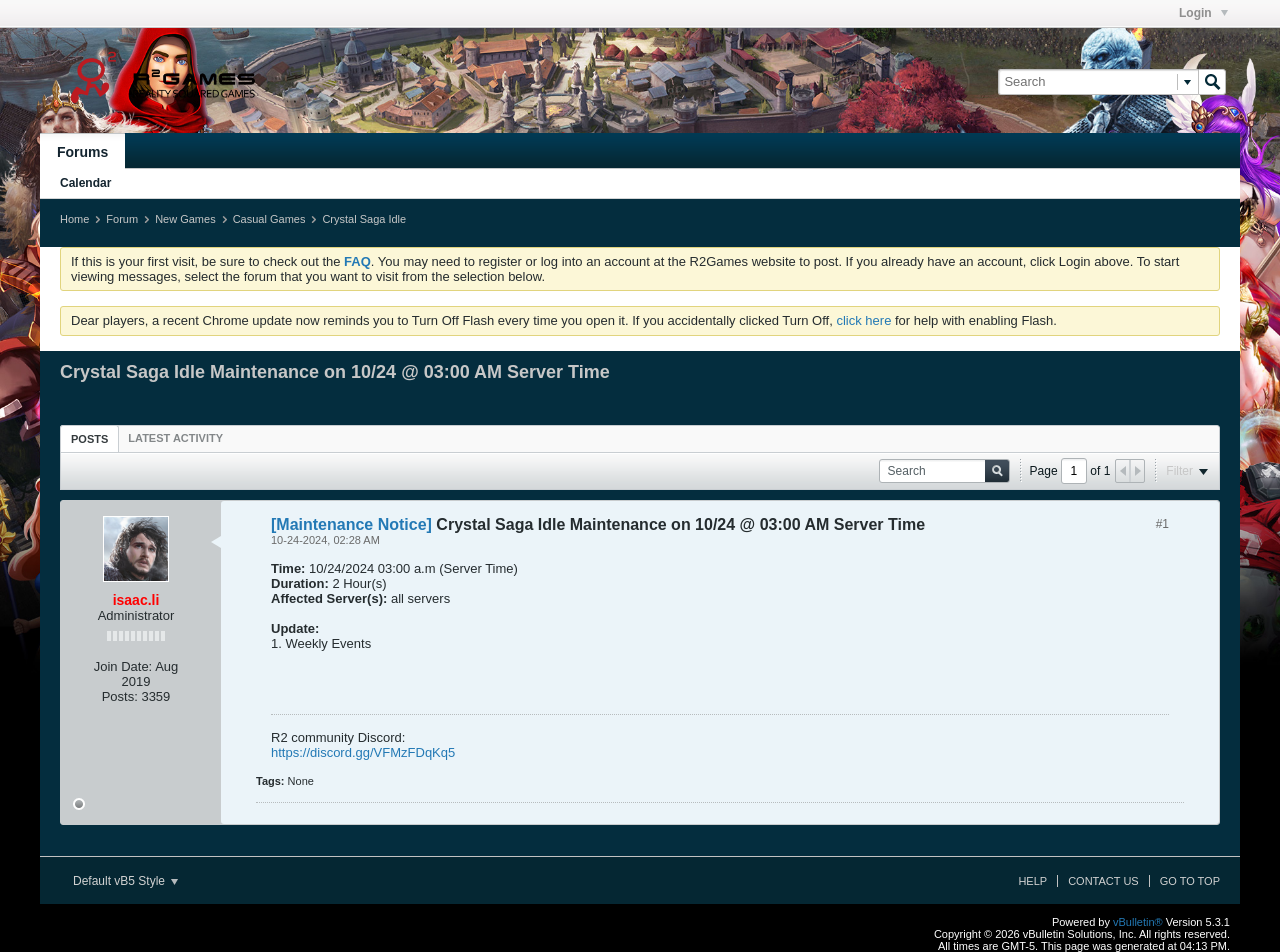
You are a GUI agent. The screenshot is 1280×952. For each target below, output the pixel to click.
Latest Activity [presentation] (175, 438)
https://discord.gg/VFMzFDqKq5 (363, 752)
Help (1032, 881)
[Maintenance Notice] (351, 524)
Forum (122, 219)
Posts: (120, 696)
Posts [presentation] (89, 439)
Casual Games (269, 219)
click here (863, 320)
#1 (1162, 524)
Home (74, 219)
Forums (82, 152)
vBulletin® (1138, 922)
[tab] (89, 438)
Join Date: (123, 666)
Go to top (1190, 881)
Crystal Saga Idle (364, 219)
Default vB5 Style (125, 881)
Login (1203, 13)
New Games (185, 219)
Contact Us (1103, 881)
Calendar (85, 183)
